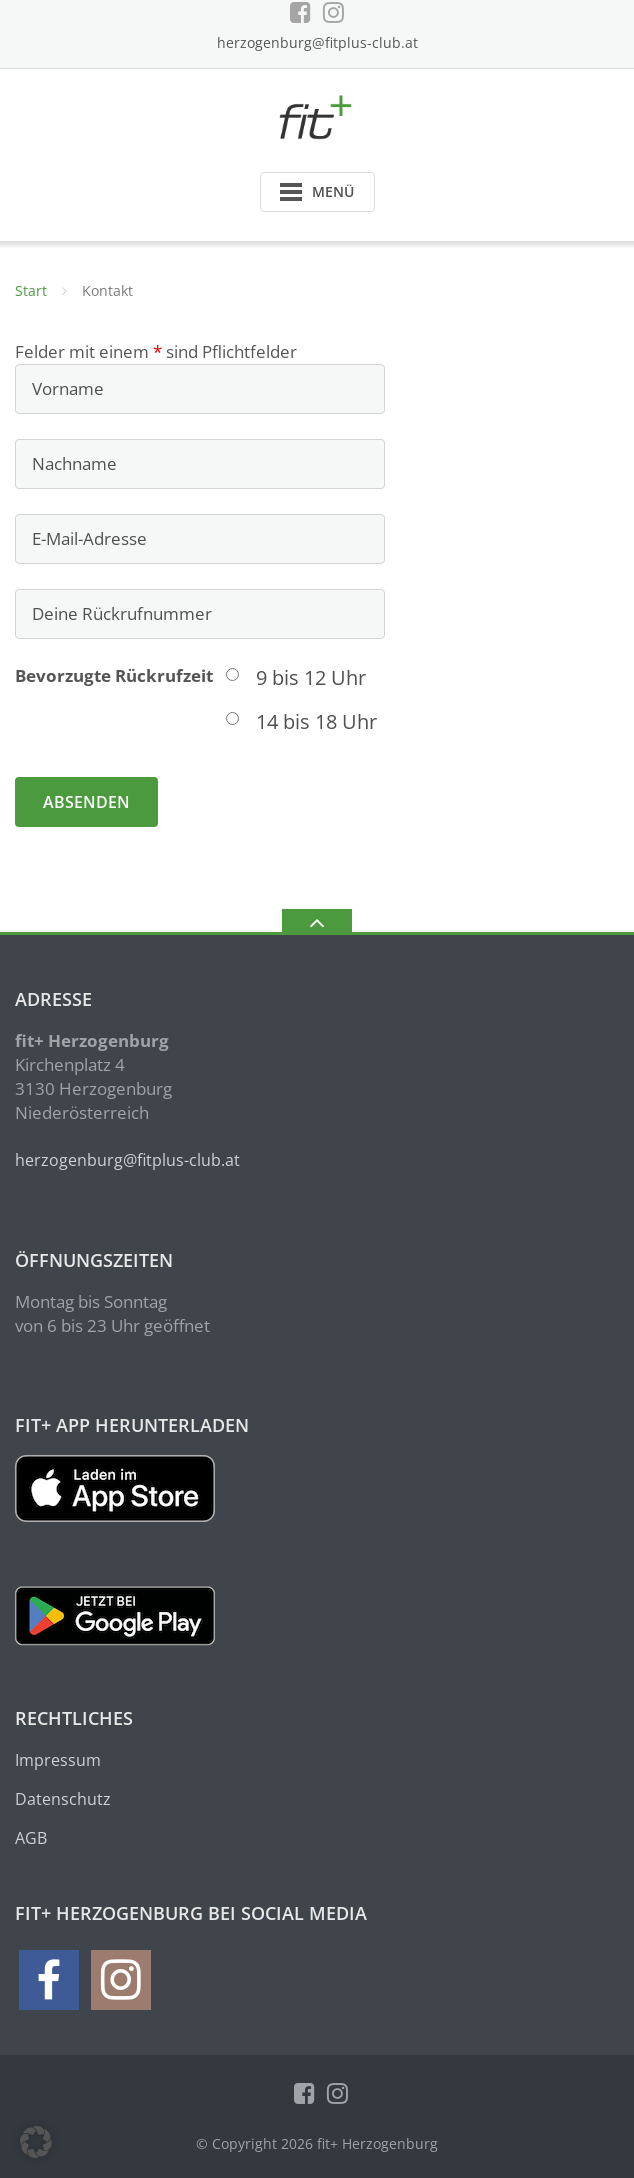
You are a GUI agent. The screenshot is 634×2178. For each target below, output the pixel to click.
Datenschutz (63, 1799)
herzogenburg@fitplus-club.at (317, 42)
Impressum (58, 1760)
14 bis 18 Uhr (316, 721)
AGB (31, 1838)
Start (31, 290)
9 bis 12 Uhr (311, 677)
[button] (36, 2142)
